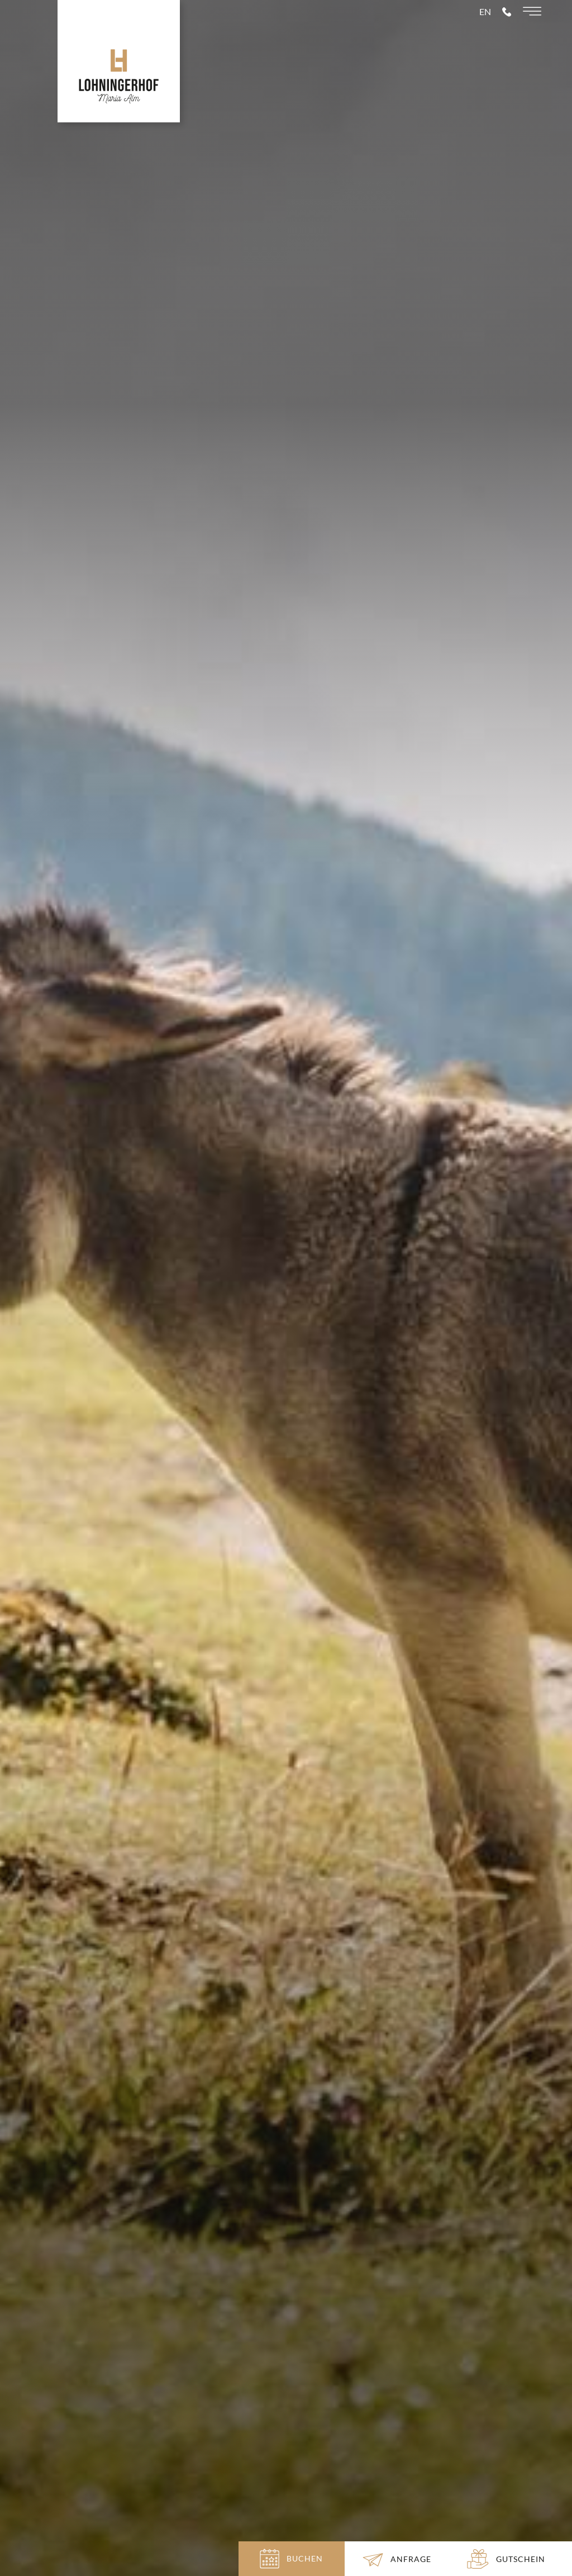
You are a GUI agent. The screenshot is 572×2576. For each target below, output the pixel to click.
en (485, 34)
